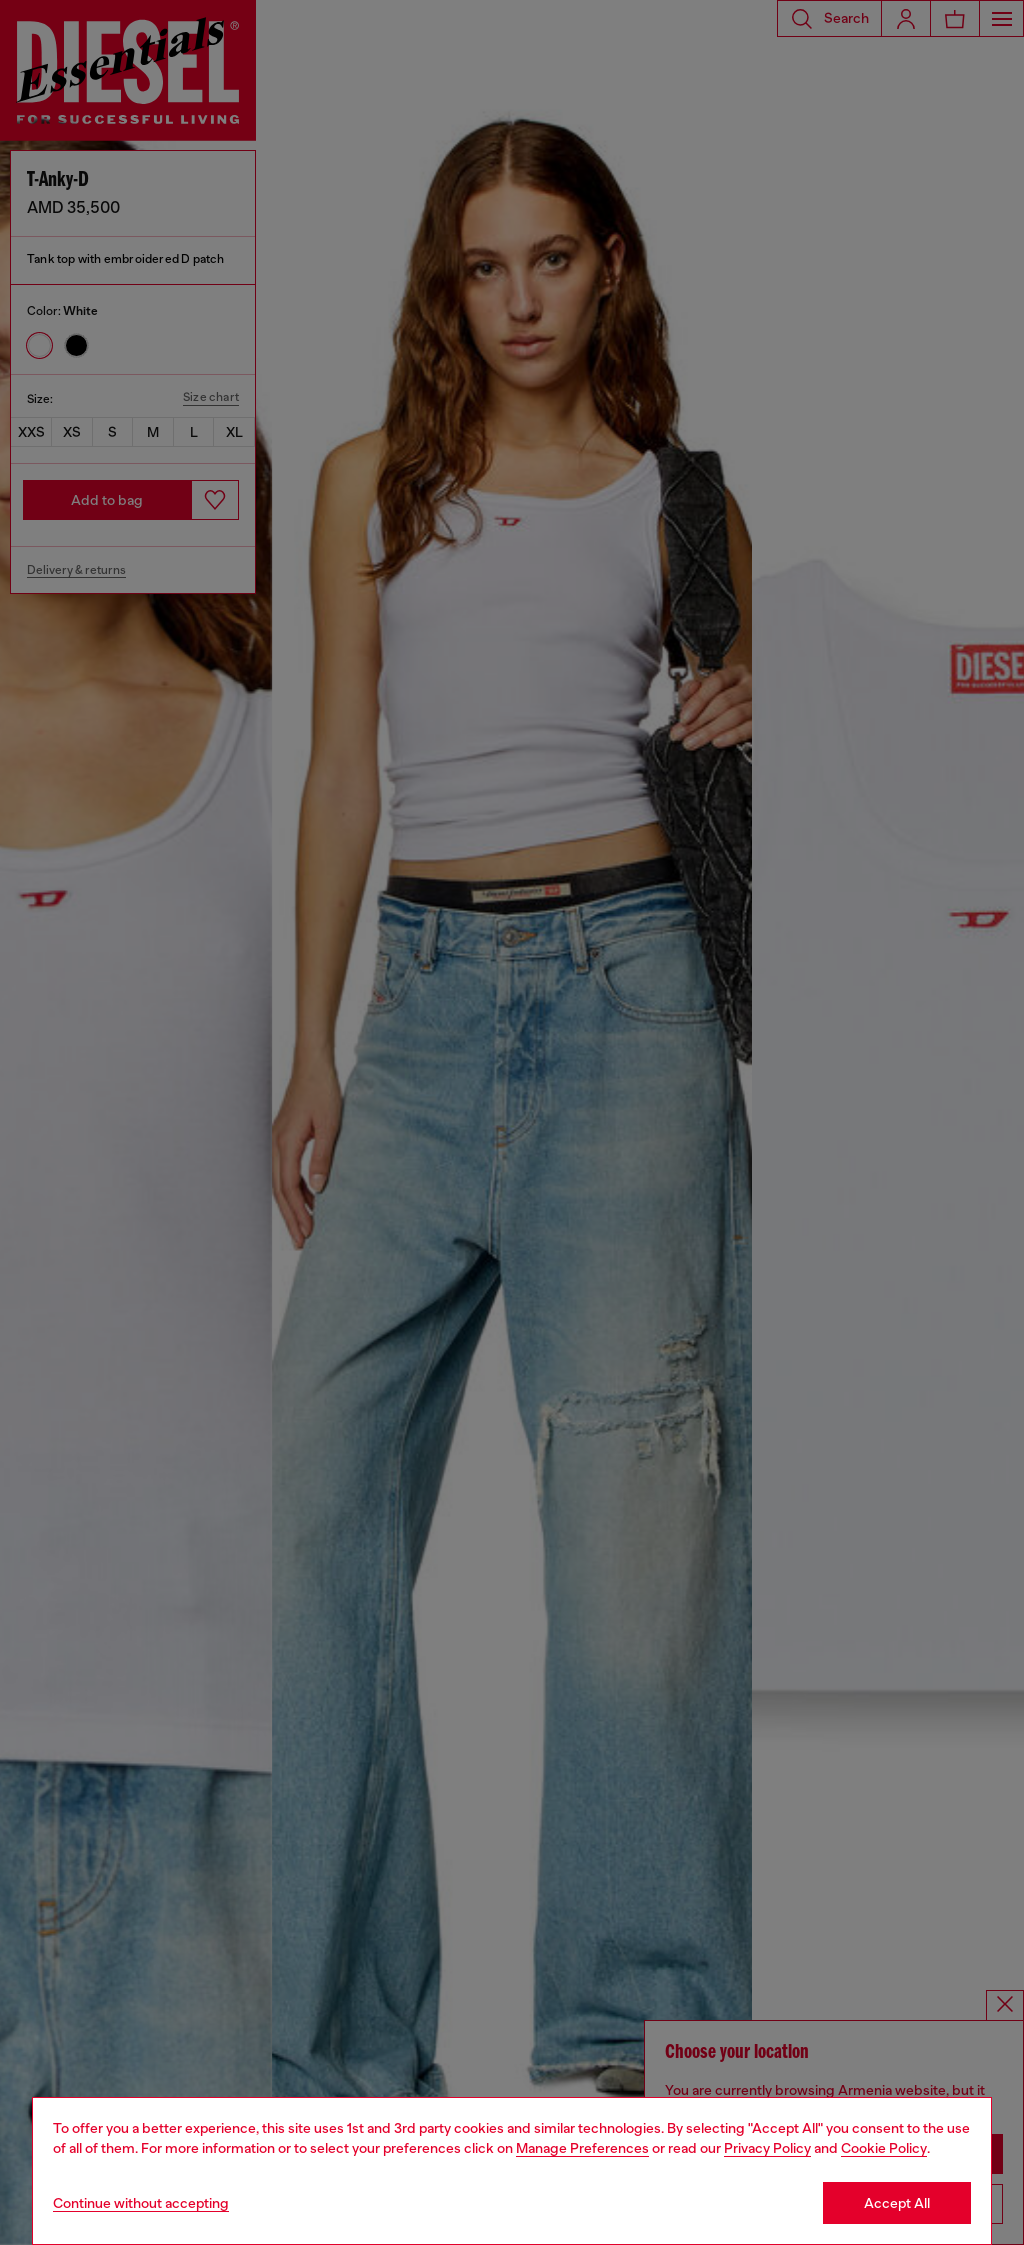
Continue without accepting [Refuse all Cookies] (141, 2203)
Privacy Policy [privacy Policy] (767, 2148)
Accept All (897, 2203)
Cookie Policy (884, 2148)
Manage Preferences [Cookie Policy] (582, 2148)
